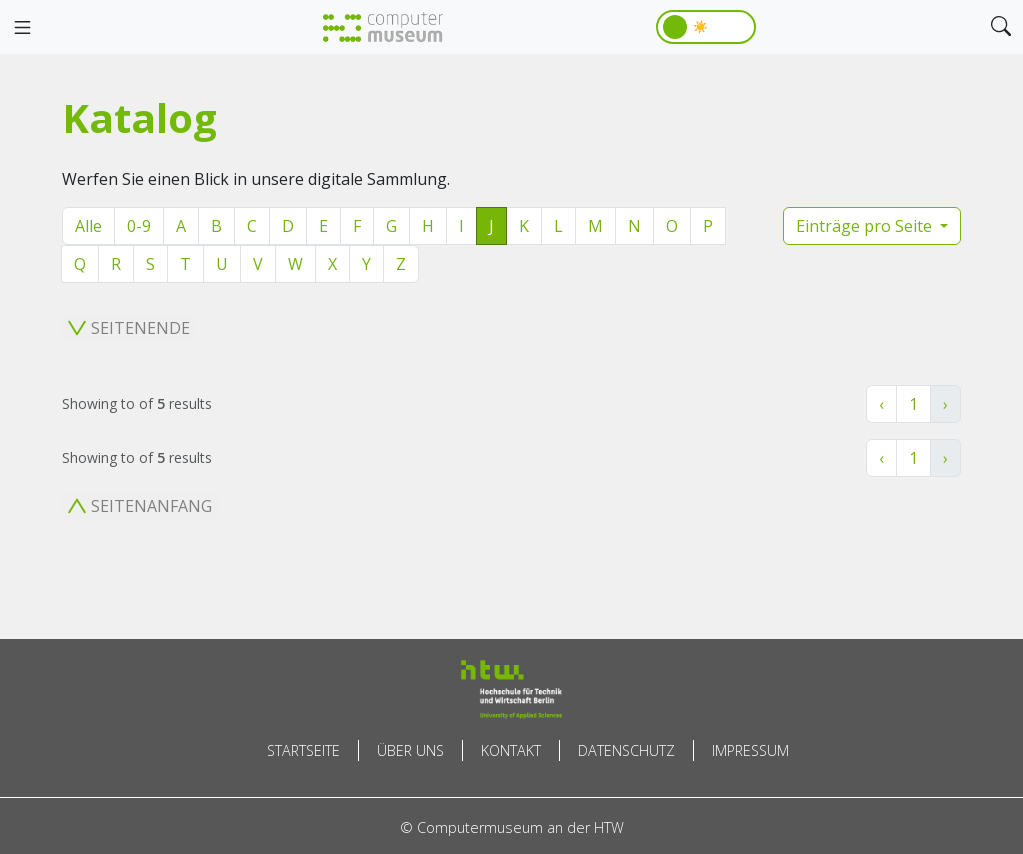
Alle (88, 226)
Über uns (410, 750)
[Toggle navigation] (22, 28)
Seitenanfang (140, 506)
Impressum (750, 750)
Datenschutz (626, 750)
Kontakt (511, 750)
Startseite (303, 750)
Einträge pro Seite (866, 226)
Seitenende (129, 328)
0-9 (139, 226)
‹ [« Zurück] (881, 404)
